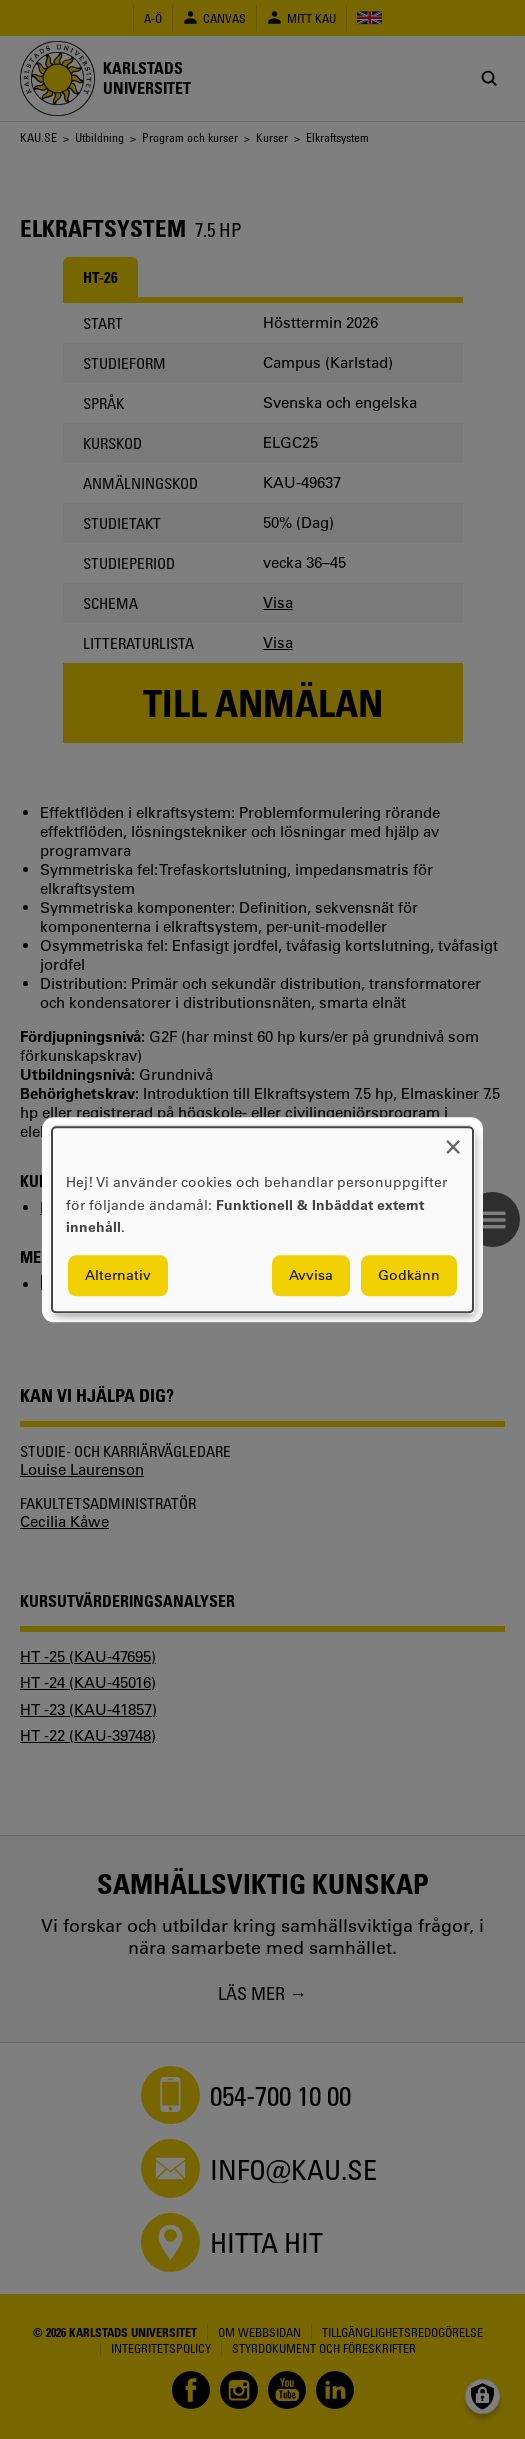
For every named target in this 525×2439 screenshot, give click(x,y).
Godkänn (409, 1275)
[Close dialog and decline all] (453, 1139)
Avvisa (311, 1275)
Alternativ (118, 1275)
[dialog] (262, 1219)
